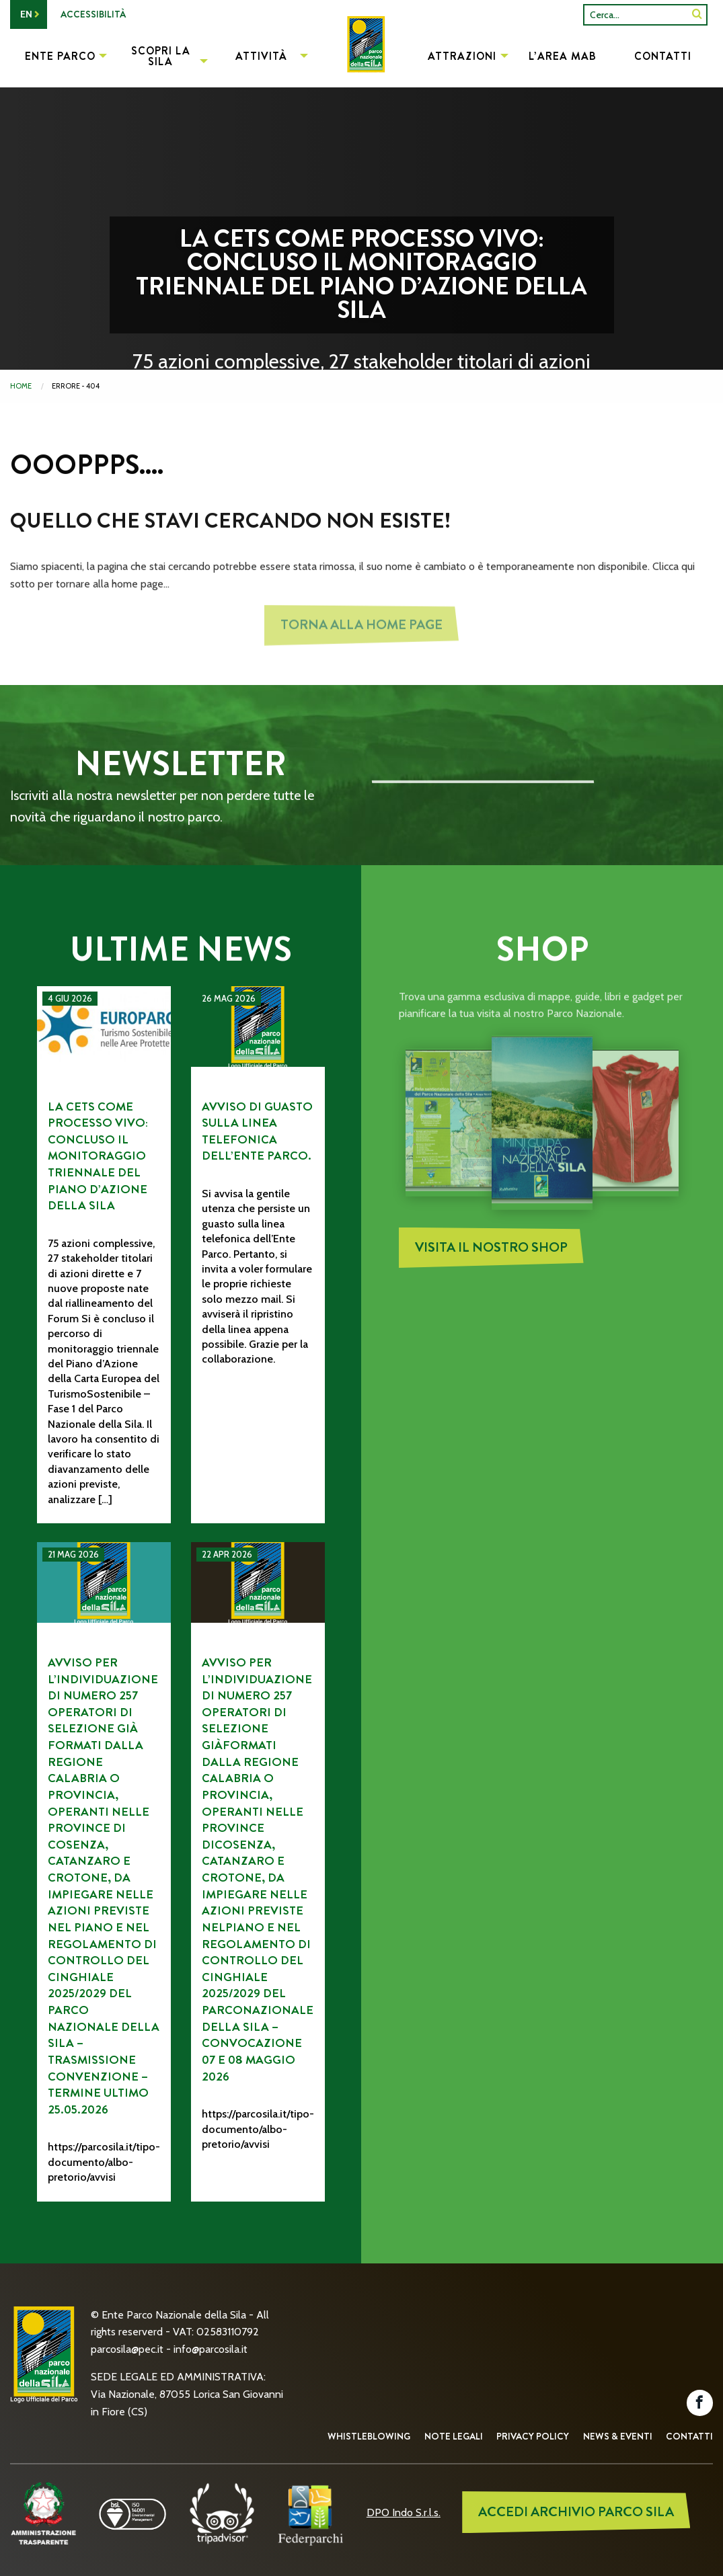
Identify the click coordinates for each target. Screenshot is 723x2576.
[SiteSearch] (697, 14)
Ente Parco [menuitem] (60, 56)
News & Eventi (617, 2436)
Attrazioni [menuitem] (462, 56)
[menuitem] (361, 58)
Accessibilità (93, 14)
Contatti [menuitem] (662, 56)
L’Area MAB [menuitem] (563, 56)
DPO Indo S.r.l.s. (404, 2512)
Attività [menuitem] (261, 56)
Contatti (689, 2436)
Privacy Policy (532, 2436)
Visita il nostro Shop (491, 1254)
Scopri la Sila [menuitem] (160, 56)
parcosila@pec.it (127, 2349)
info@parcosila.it (211, 2349)
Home (21, 386)
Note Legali (453, 2436)
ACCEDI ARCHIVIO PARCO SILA (576, 2512)
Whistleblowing (369, 2436)
